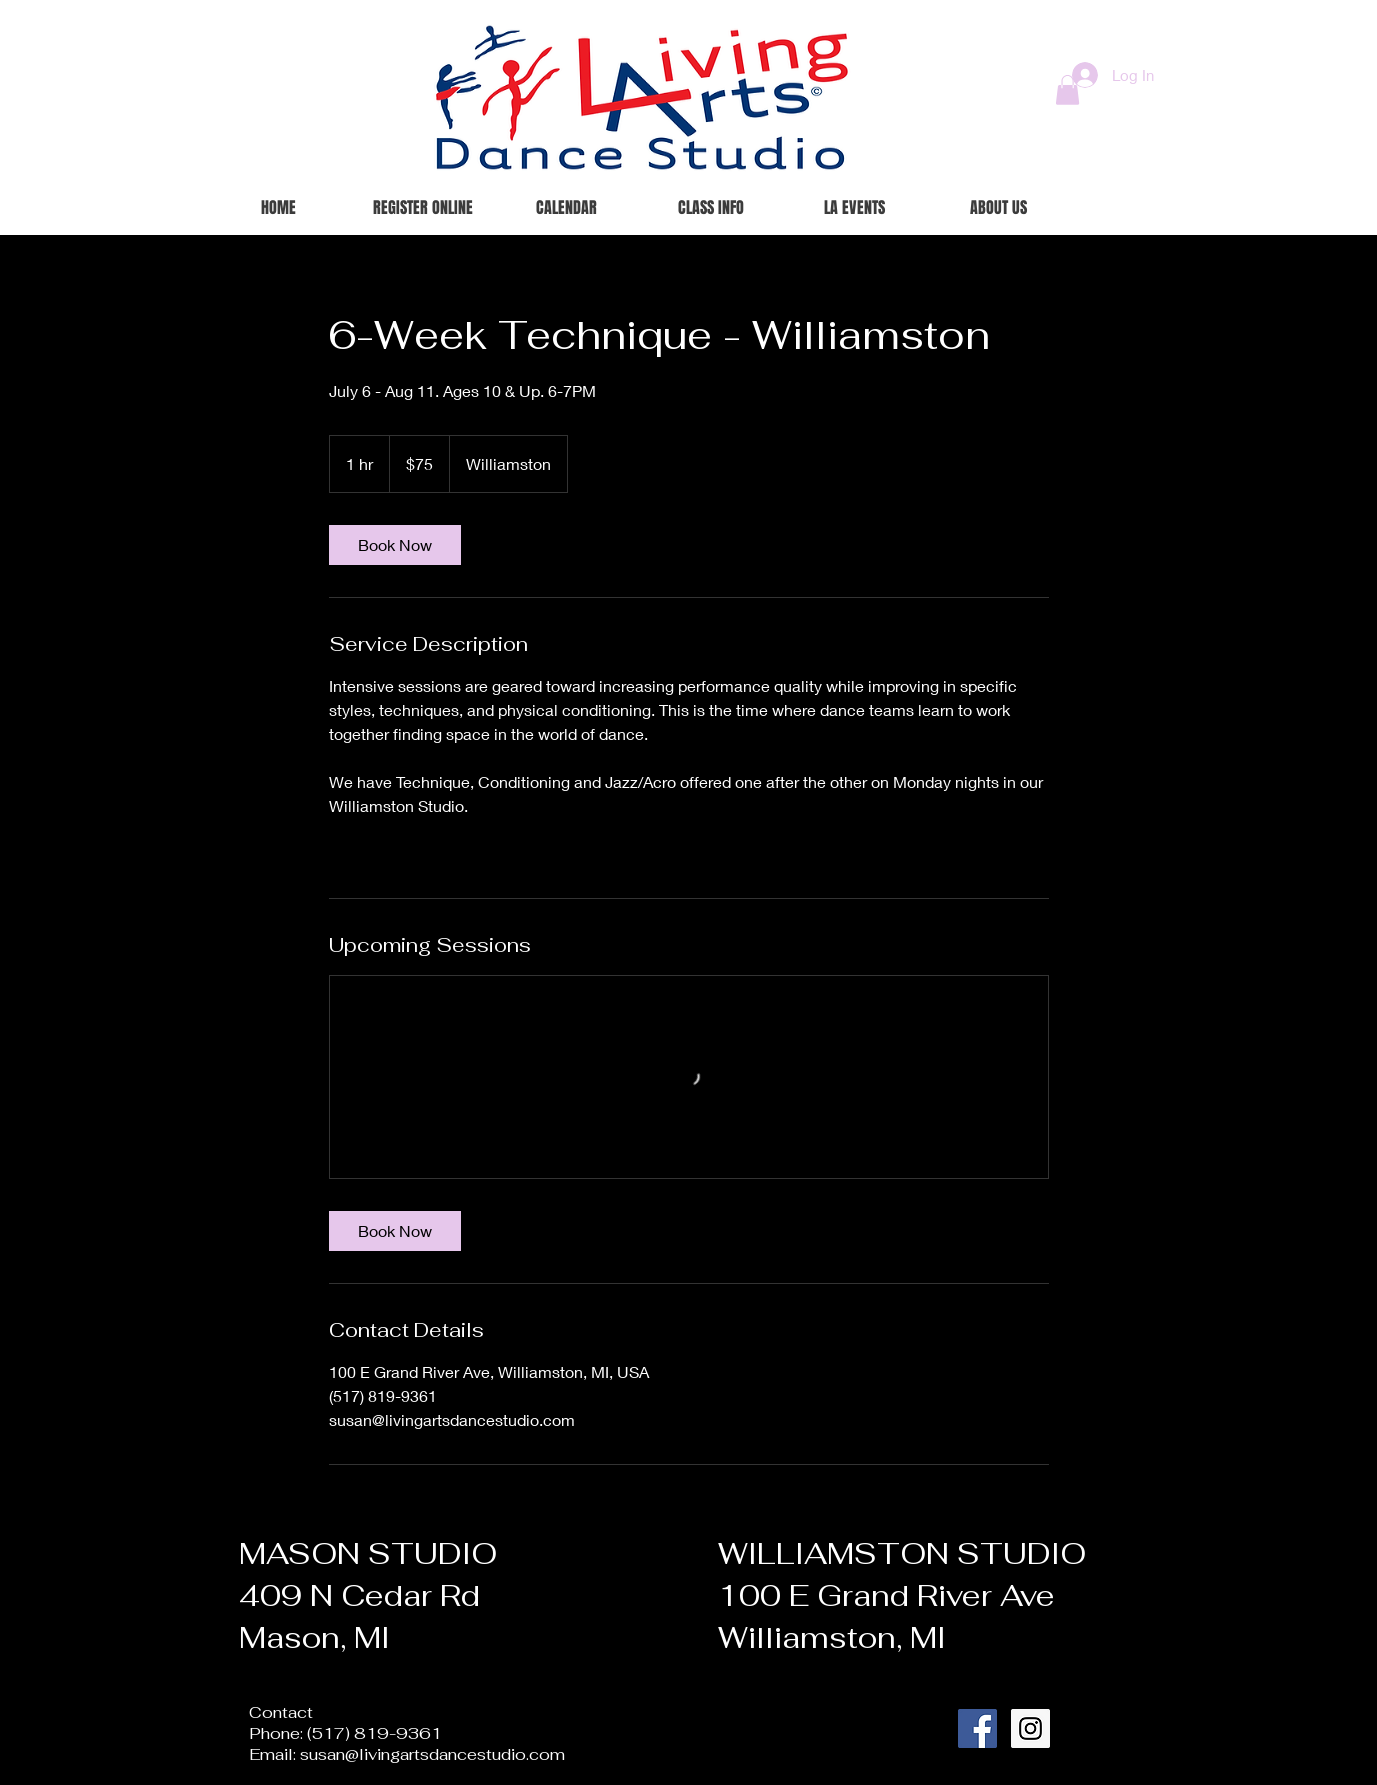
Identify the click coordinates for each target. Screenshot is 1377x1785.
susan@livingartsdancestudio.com (432, 1754)
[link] (395, 545)
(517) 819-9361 (374, 1733)
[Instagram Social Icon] (1030, 1728)
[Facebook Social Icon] (977, 1728)
